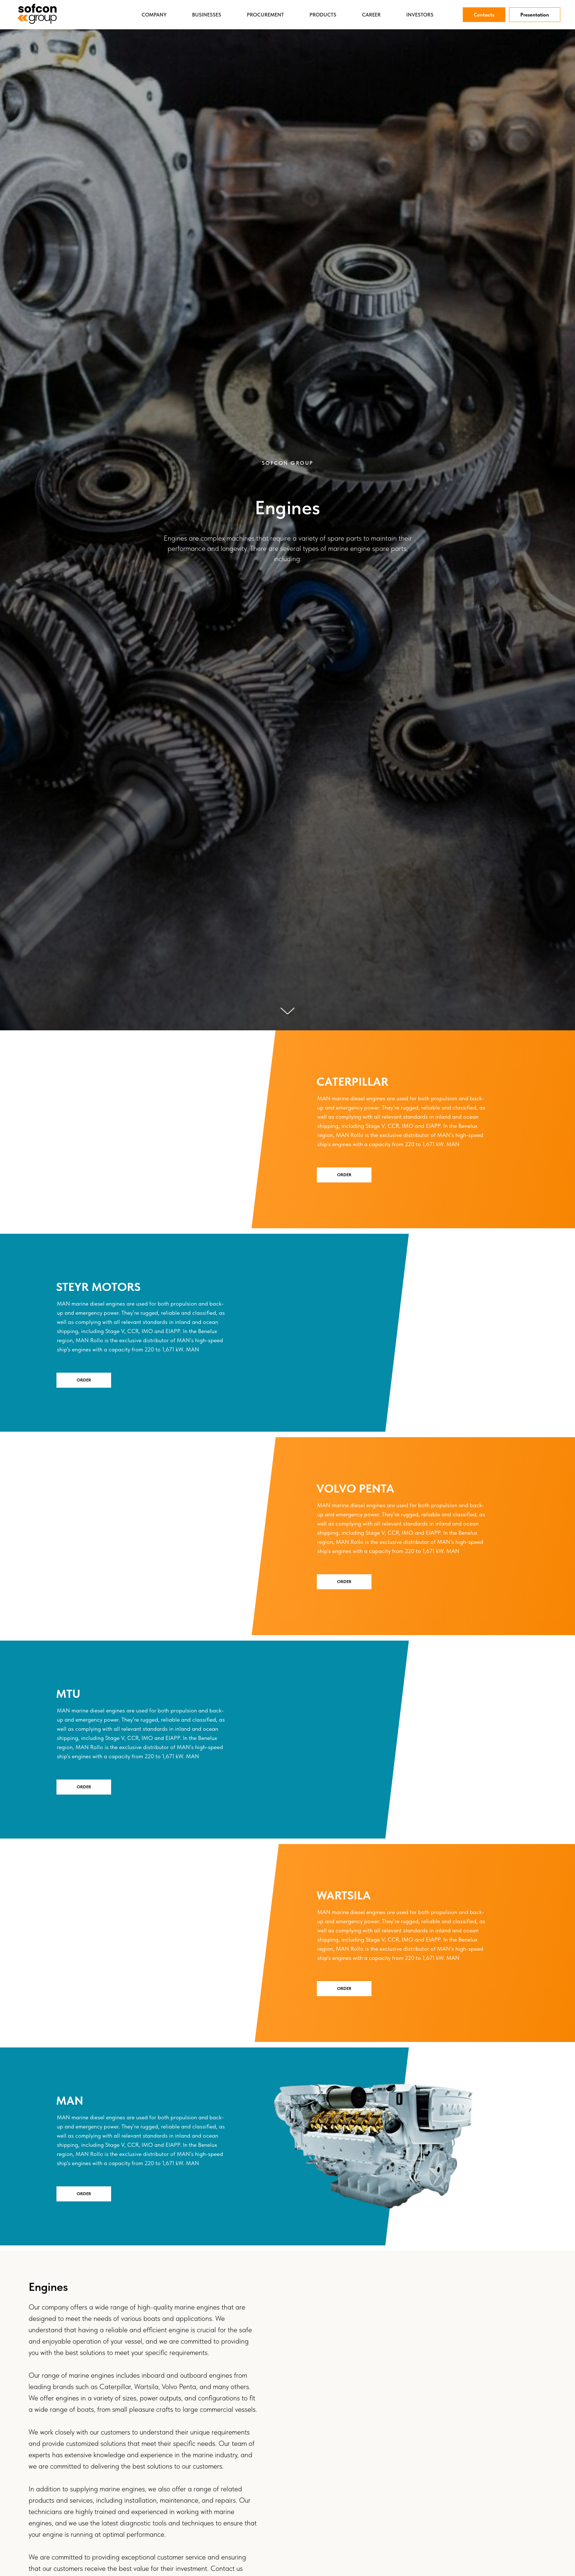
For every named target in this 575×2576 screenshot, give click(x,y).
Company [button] (154, 15)
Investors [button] (419, 15)
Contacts (484, 15)
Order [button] (344, 1174)
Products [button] (323, 15)
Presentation (534, 15)
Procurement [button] (265, 15)
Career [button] (371, 15)
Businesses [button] (206, 15)
